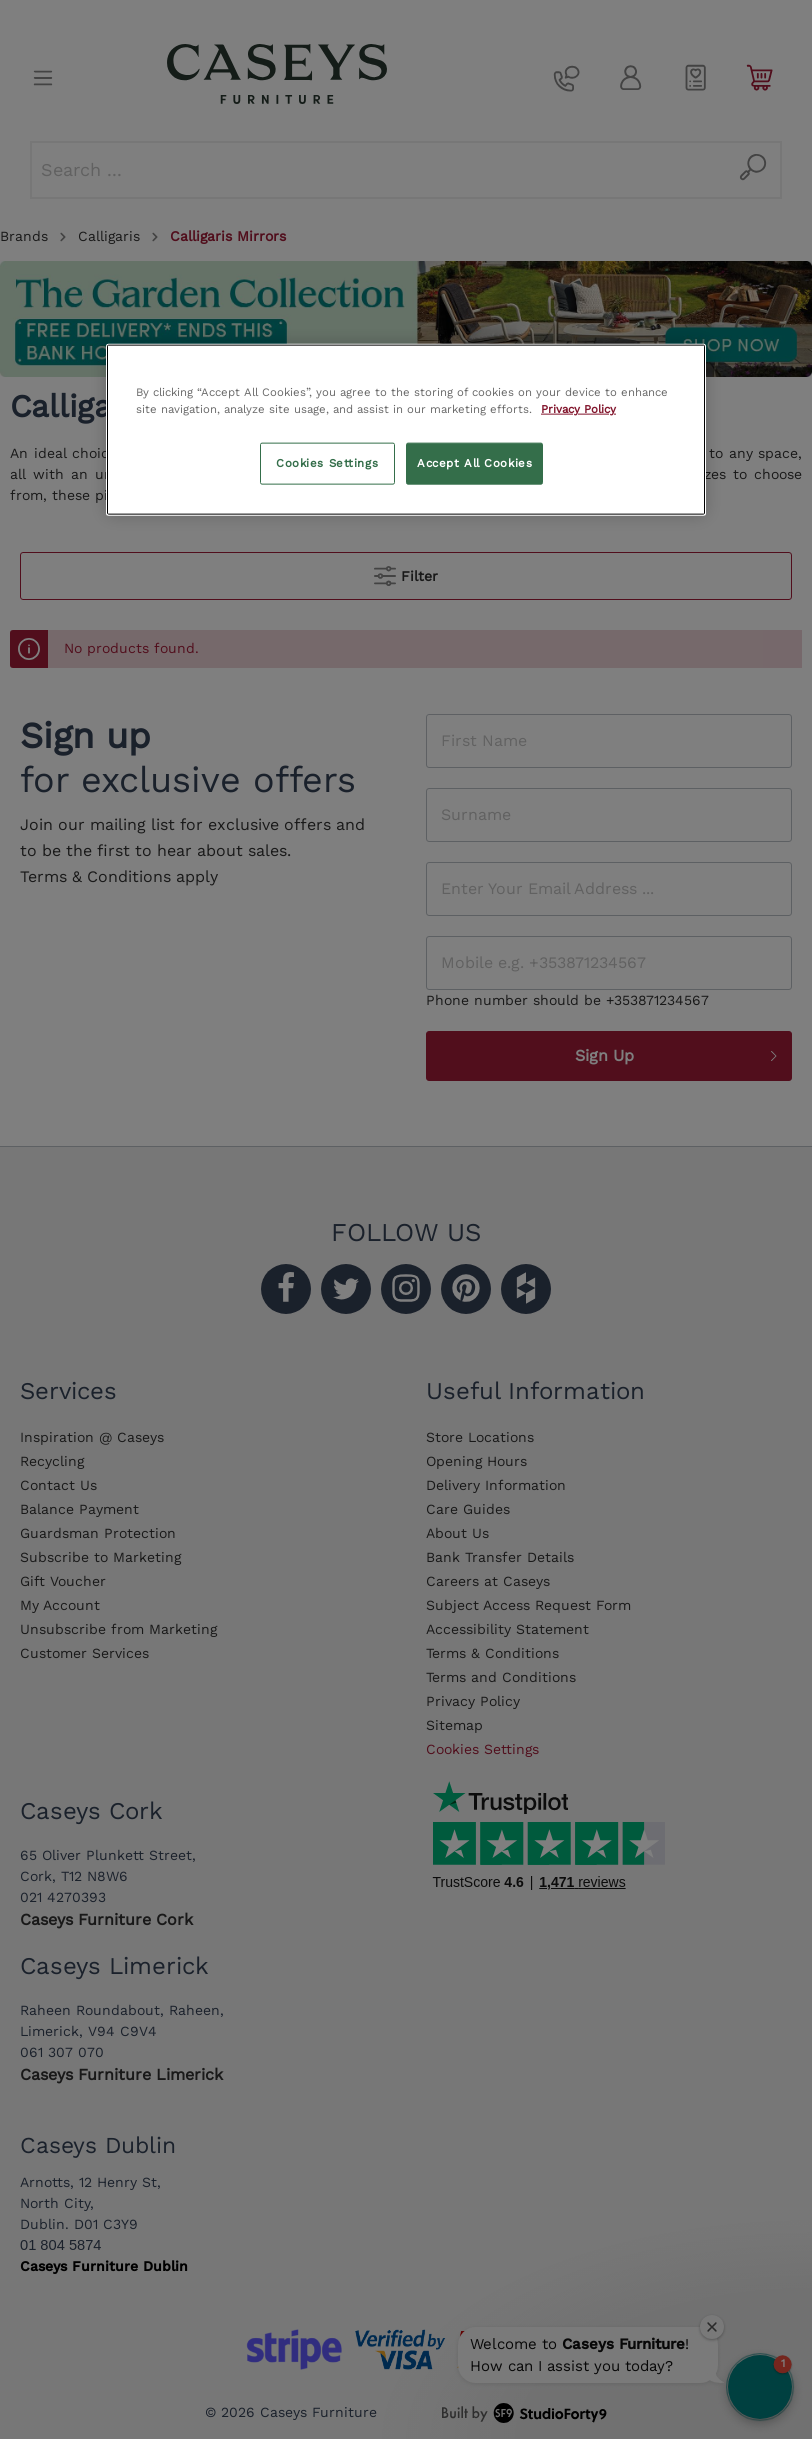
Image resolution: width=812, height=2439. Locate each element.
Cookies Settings (327, 463)
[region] (406, 429)
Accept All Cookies (474, 463)
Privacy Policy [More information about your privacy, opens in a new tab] (578, 409)
